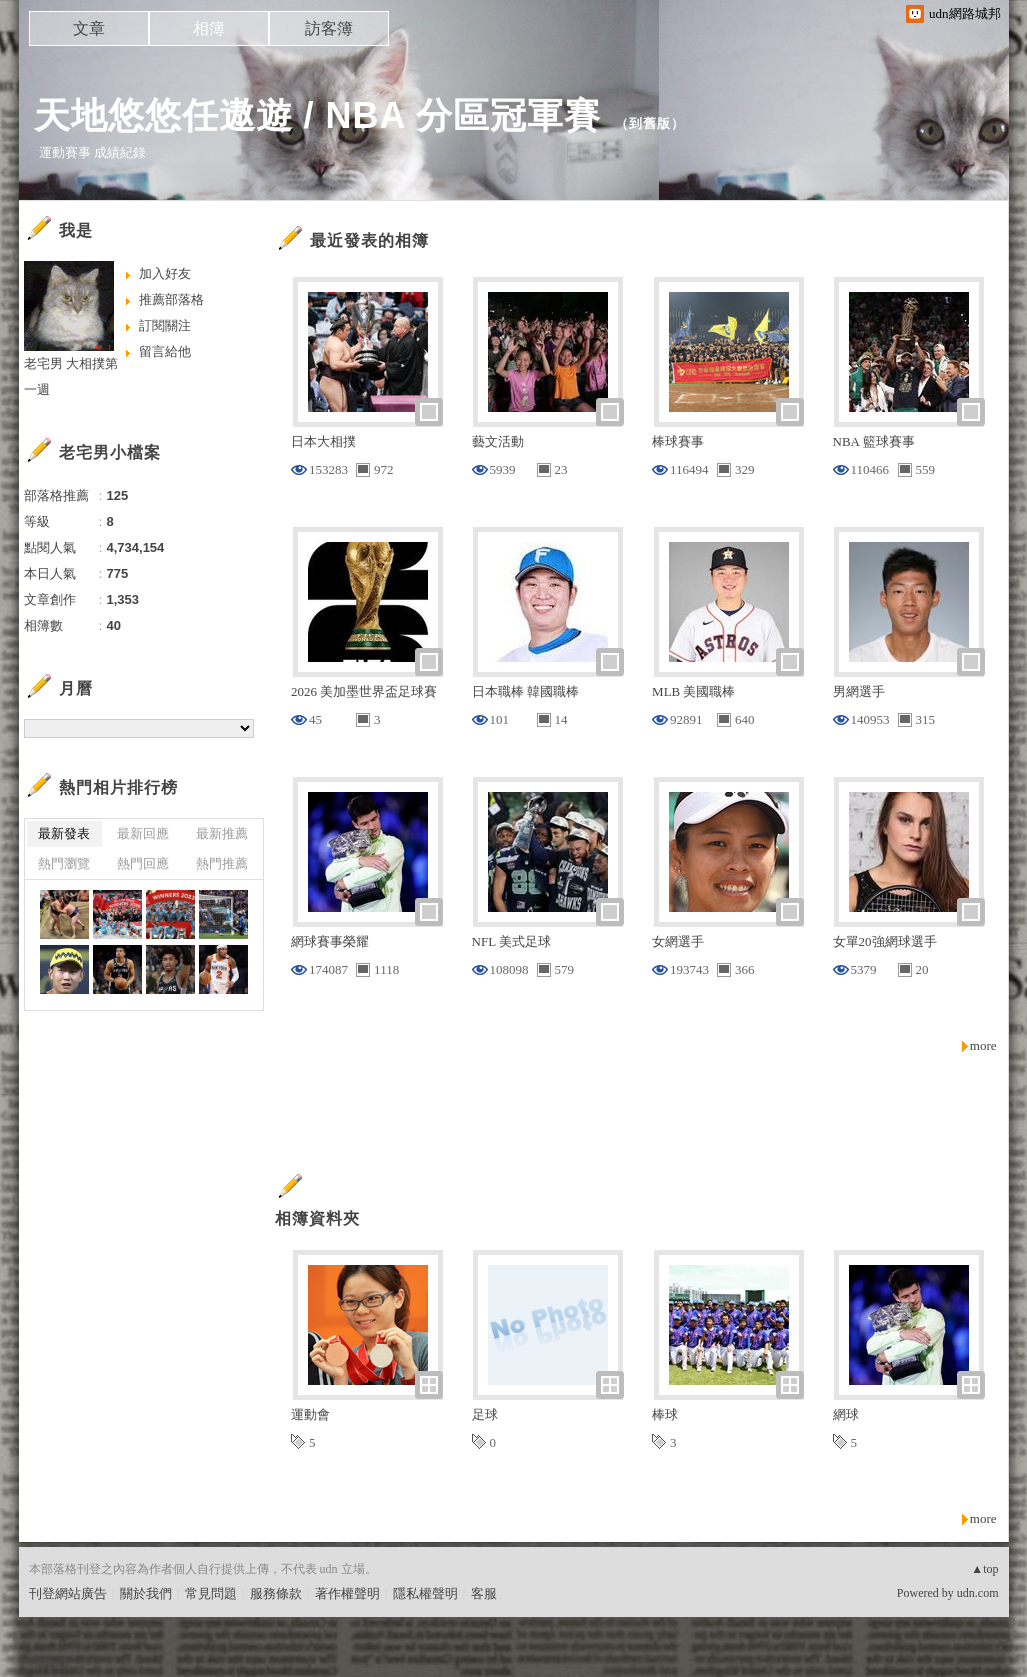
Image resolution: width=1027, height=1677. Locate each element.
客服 (484, 1593)
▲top (984, 1569)
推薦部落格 (171, 299)
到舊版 (650, 123)
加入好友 (165, 273)
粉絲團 (48, 1661)
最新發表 (64, 833)
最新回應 (143, 833)
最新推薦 (222, 833)
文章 (89, 28)
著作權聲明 (347, 1593)
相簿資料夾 (317, 1218)
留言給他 (165, 351)
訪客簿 (329, 28)
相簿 (209, 28)
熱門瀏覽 (64, 863)
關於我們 (146, 1593)
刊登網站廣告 (68, 1593)
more (983, 1045)
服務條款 (276, 1593)
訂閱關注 (165, 325)
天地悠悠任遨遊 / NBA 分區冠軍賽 (318, 115)
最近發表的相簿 (369, 240)
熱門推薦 (222, 863)
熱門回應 (143, 863)
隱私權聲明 (425, 1593)
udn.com (978, 1593)
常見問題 (211, 1593)
